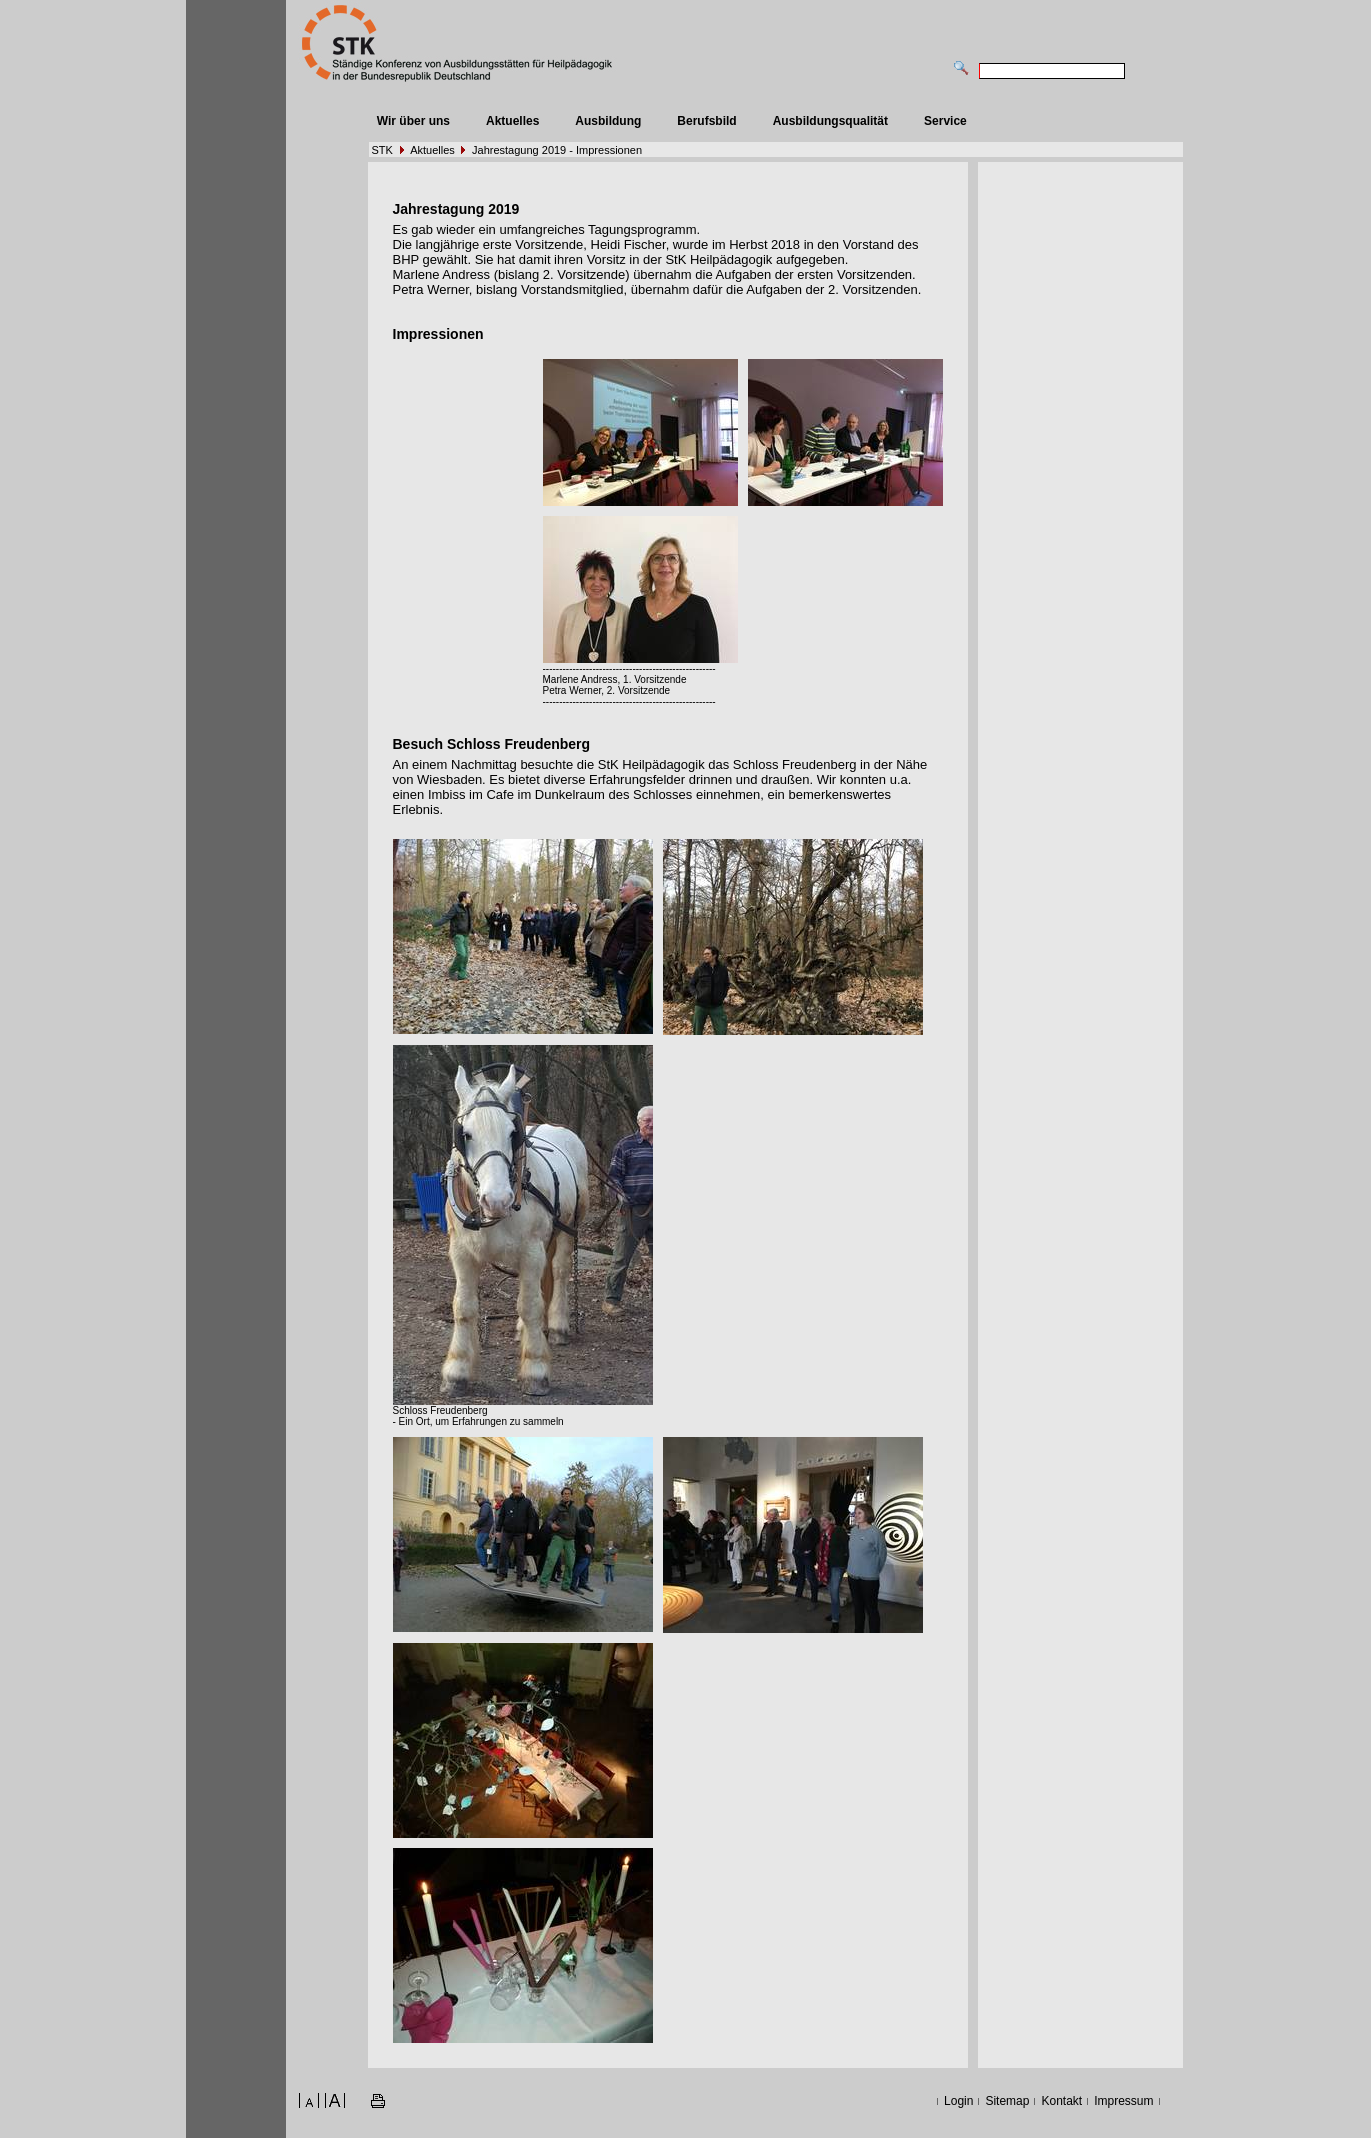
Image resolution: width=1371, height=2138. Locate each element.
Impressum (1123, 2101)
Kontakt (1061, 2101)
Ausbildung (608, 121)
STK (382, 150)
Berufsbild (706, 121)
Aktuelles (512, 121)
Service (945, 121)
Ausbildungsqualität (830, 121)
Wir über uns (413, 121)
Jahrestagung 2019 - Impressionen (557, 150)
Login (958, 2101)
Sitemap (1007, 2101)
